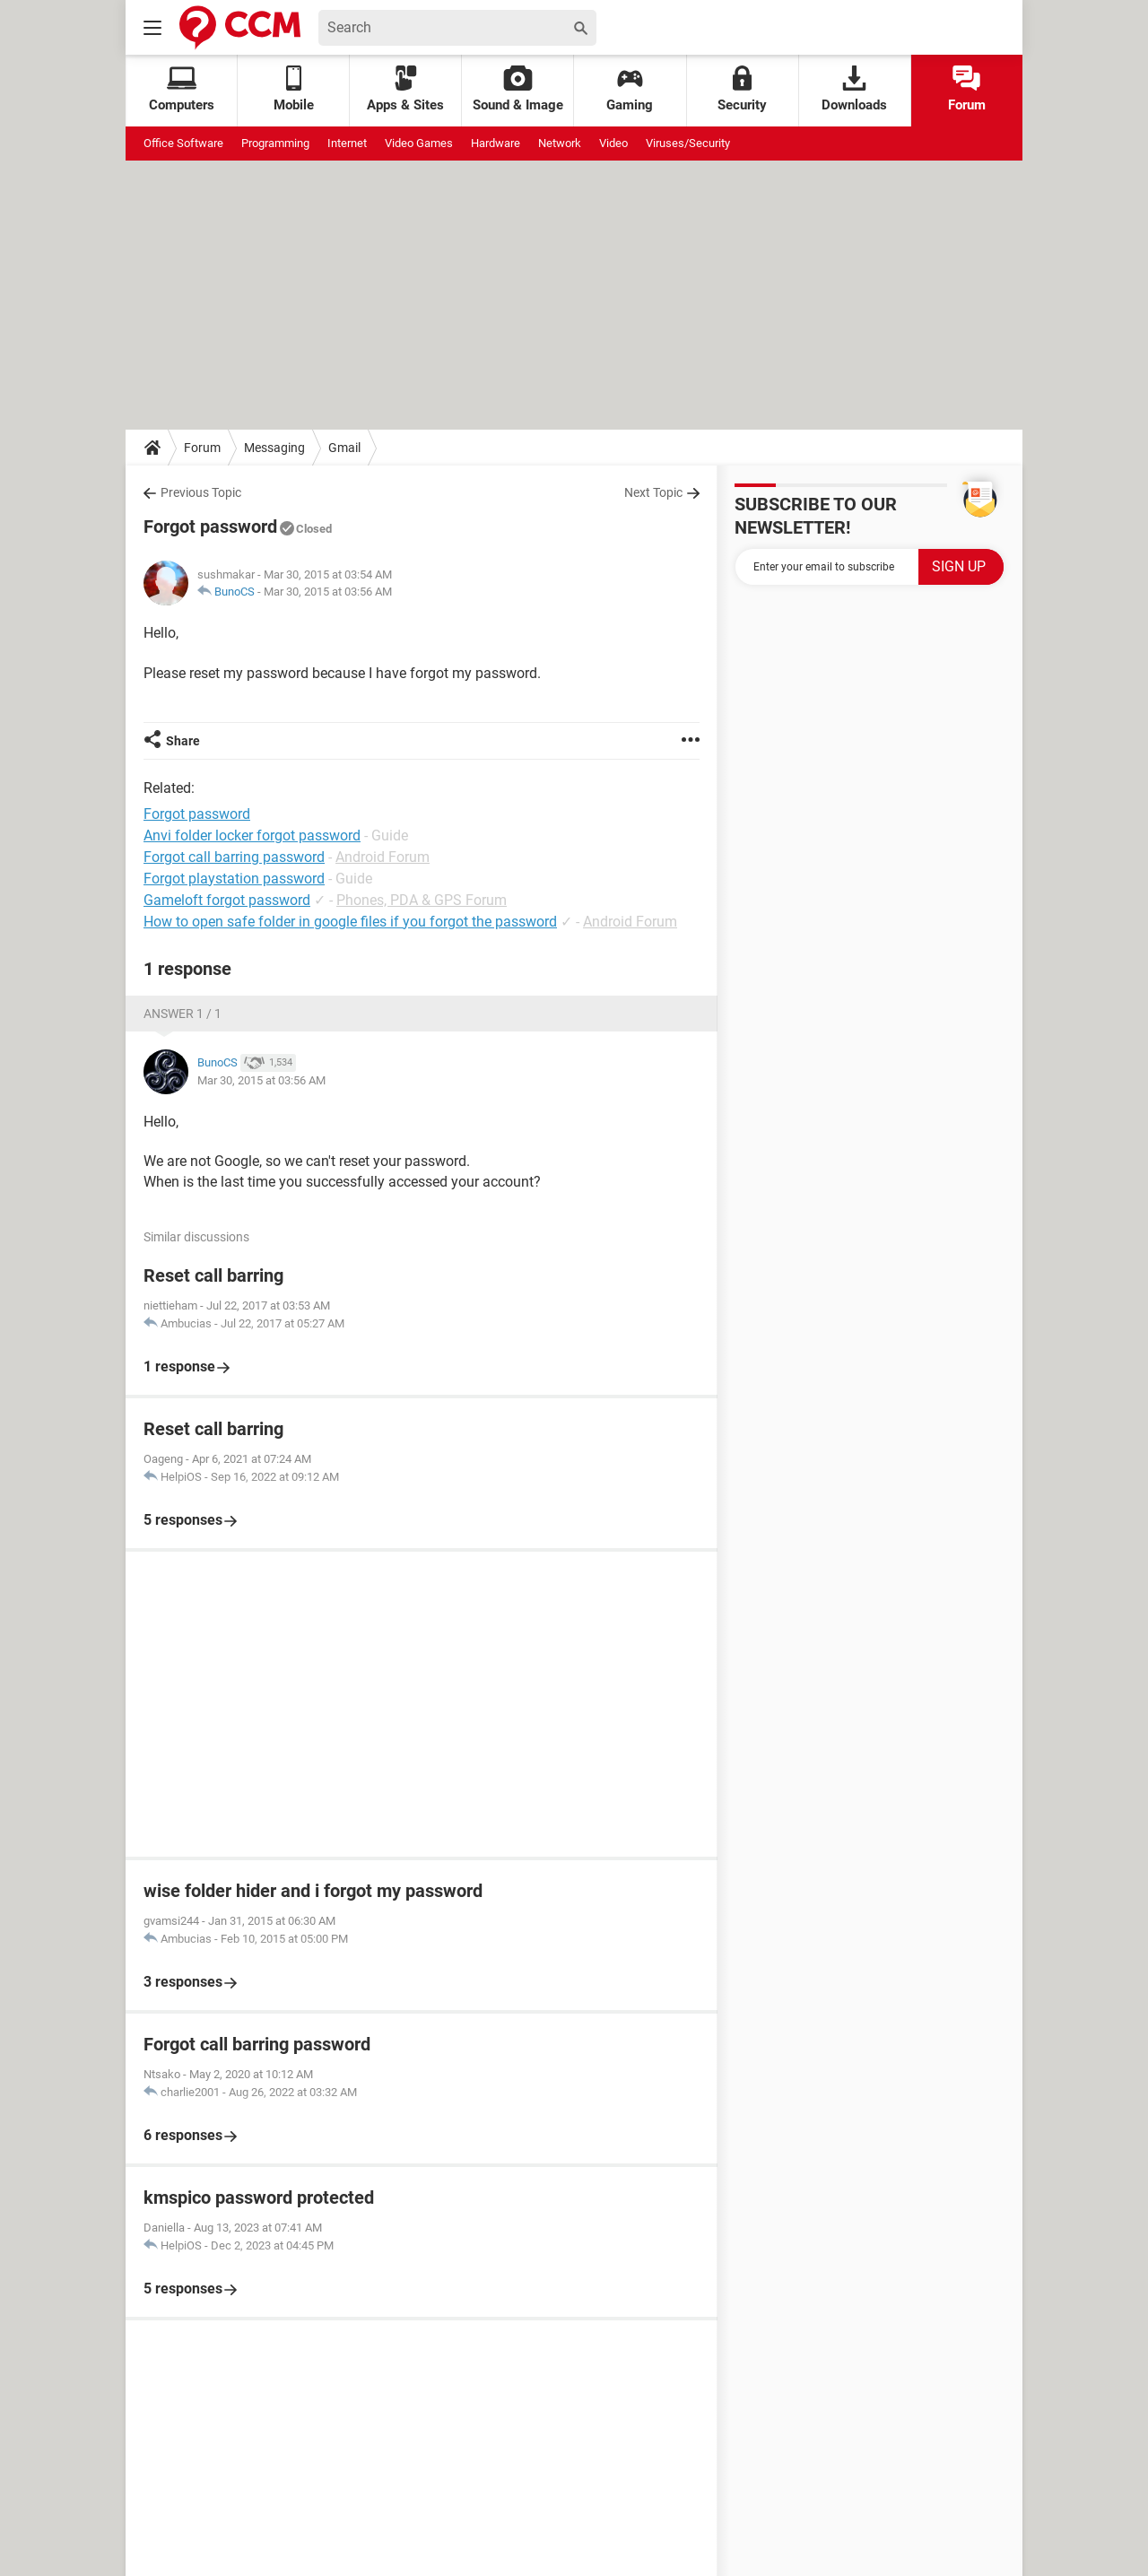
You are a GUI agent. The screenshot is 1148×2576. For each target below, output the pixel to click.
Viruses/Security (688, 143)
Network (559, 143)
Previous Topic (201, 492)
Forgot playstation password (234, 878)
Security (742, 89)
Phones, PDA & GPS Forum (421, 900)
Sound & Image (518, 89)
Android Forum (382, 857)
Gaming (629, 89)
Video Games (419, 143)
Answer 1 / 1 (183, 1013)
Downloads (854, 89)
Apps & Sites (405, 89)
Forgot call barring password (234, 857)
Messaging (274, 447)
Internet (347, 143)
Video (613, 143)
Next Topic (653, 492)
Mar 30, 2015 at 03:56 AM (328, 591)
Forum (967, 89)
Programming (275, 143)
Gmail (344, 447)
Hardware (495, 143)
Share (183, 741)
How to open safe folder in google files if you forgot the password (350, 921)
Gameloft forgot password (227, 900)
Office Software (183, 143)
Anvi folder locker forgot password (252, 835)
